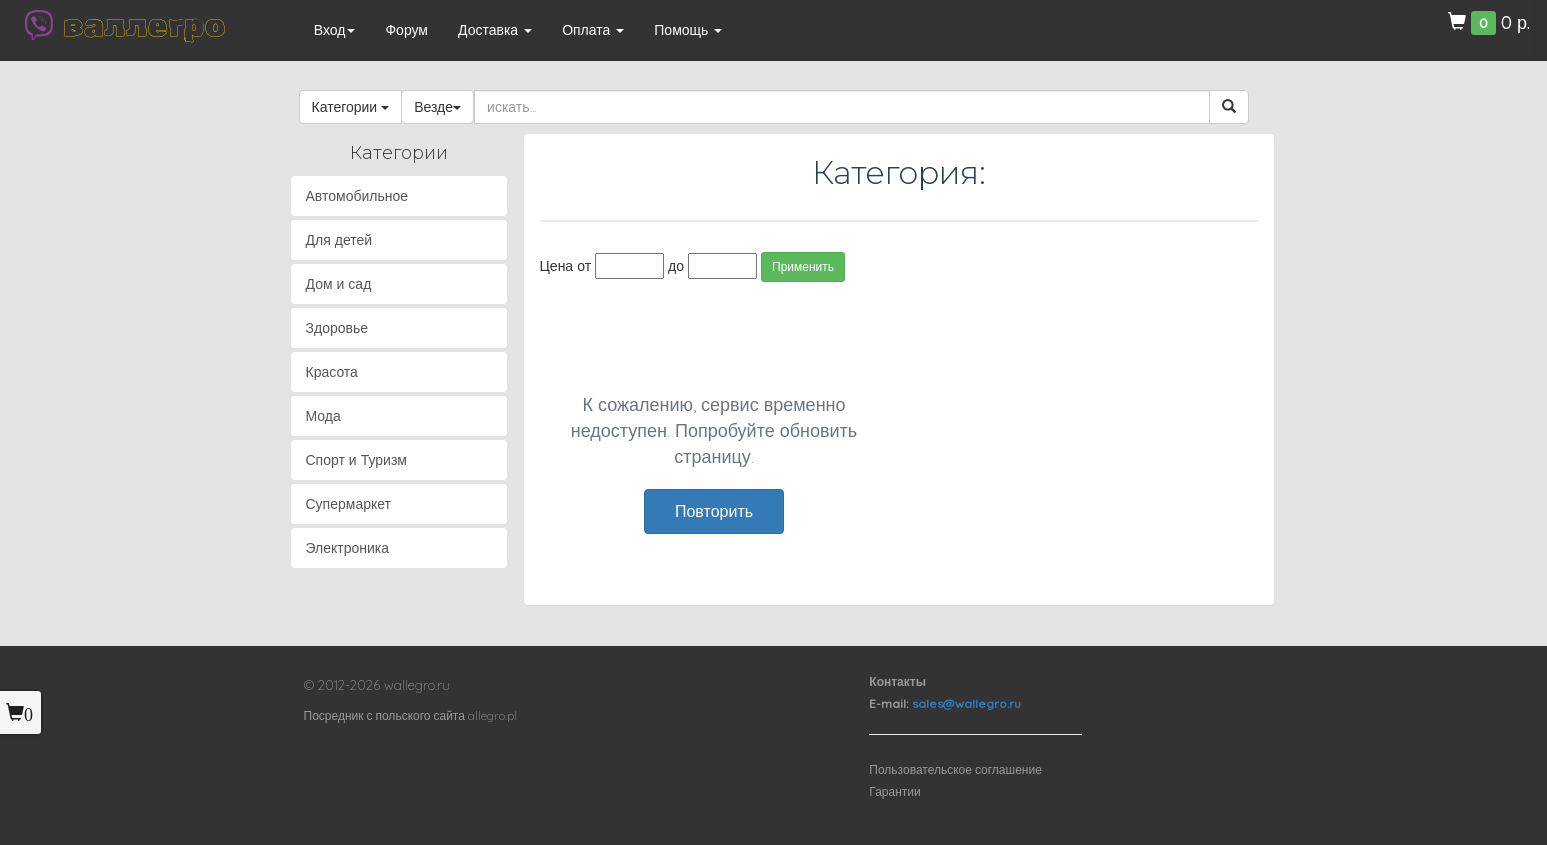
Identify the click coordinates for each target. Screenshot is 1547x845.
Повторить (714, 511)
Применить (803, 266)
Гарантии (894, 791)
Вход (335, 30)
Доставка (495, 30)
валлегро (144, 25)
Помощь (688, 30)
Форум (406, 30)
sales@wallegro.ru (966, 703)
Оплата (593, 30)
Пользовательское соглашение (955, 769)
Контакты (897, 681)
